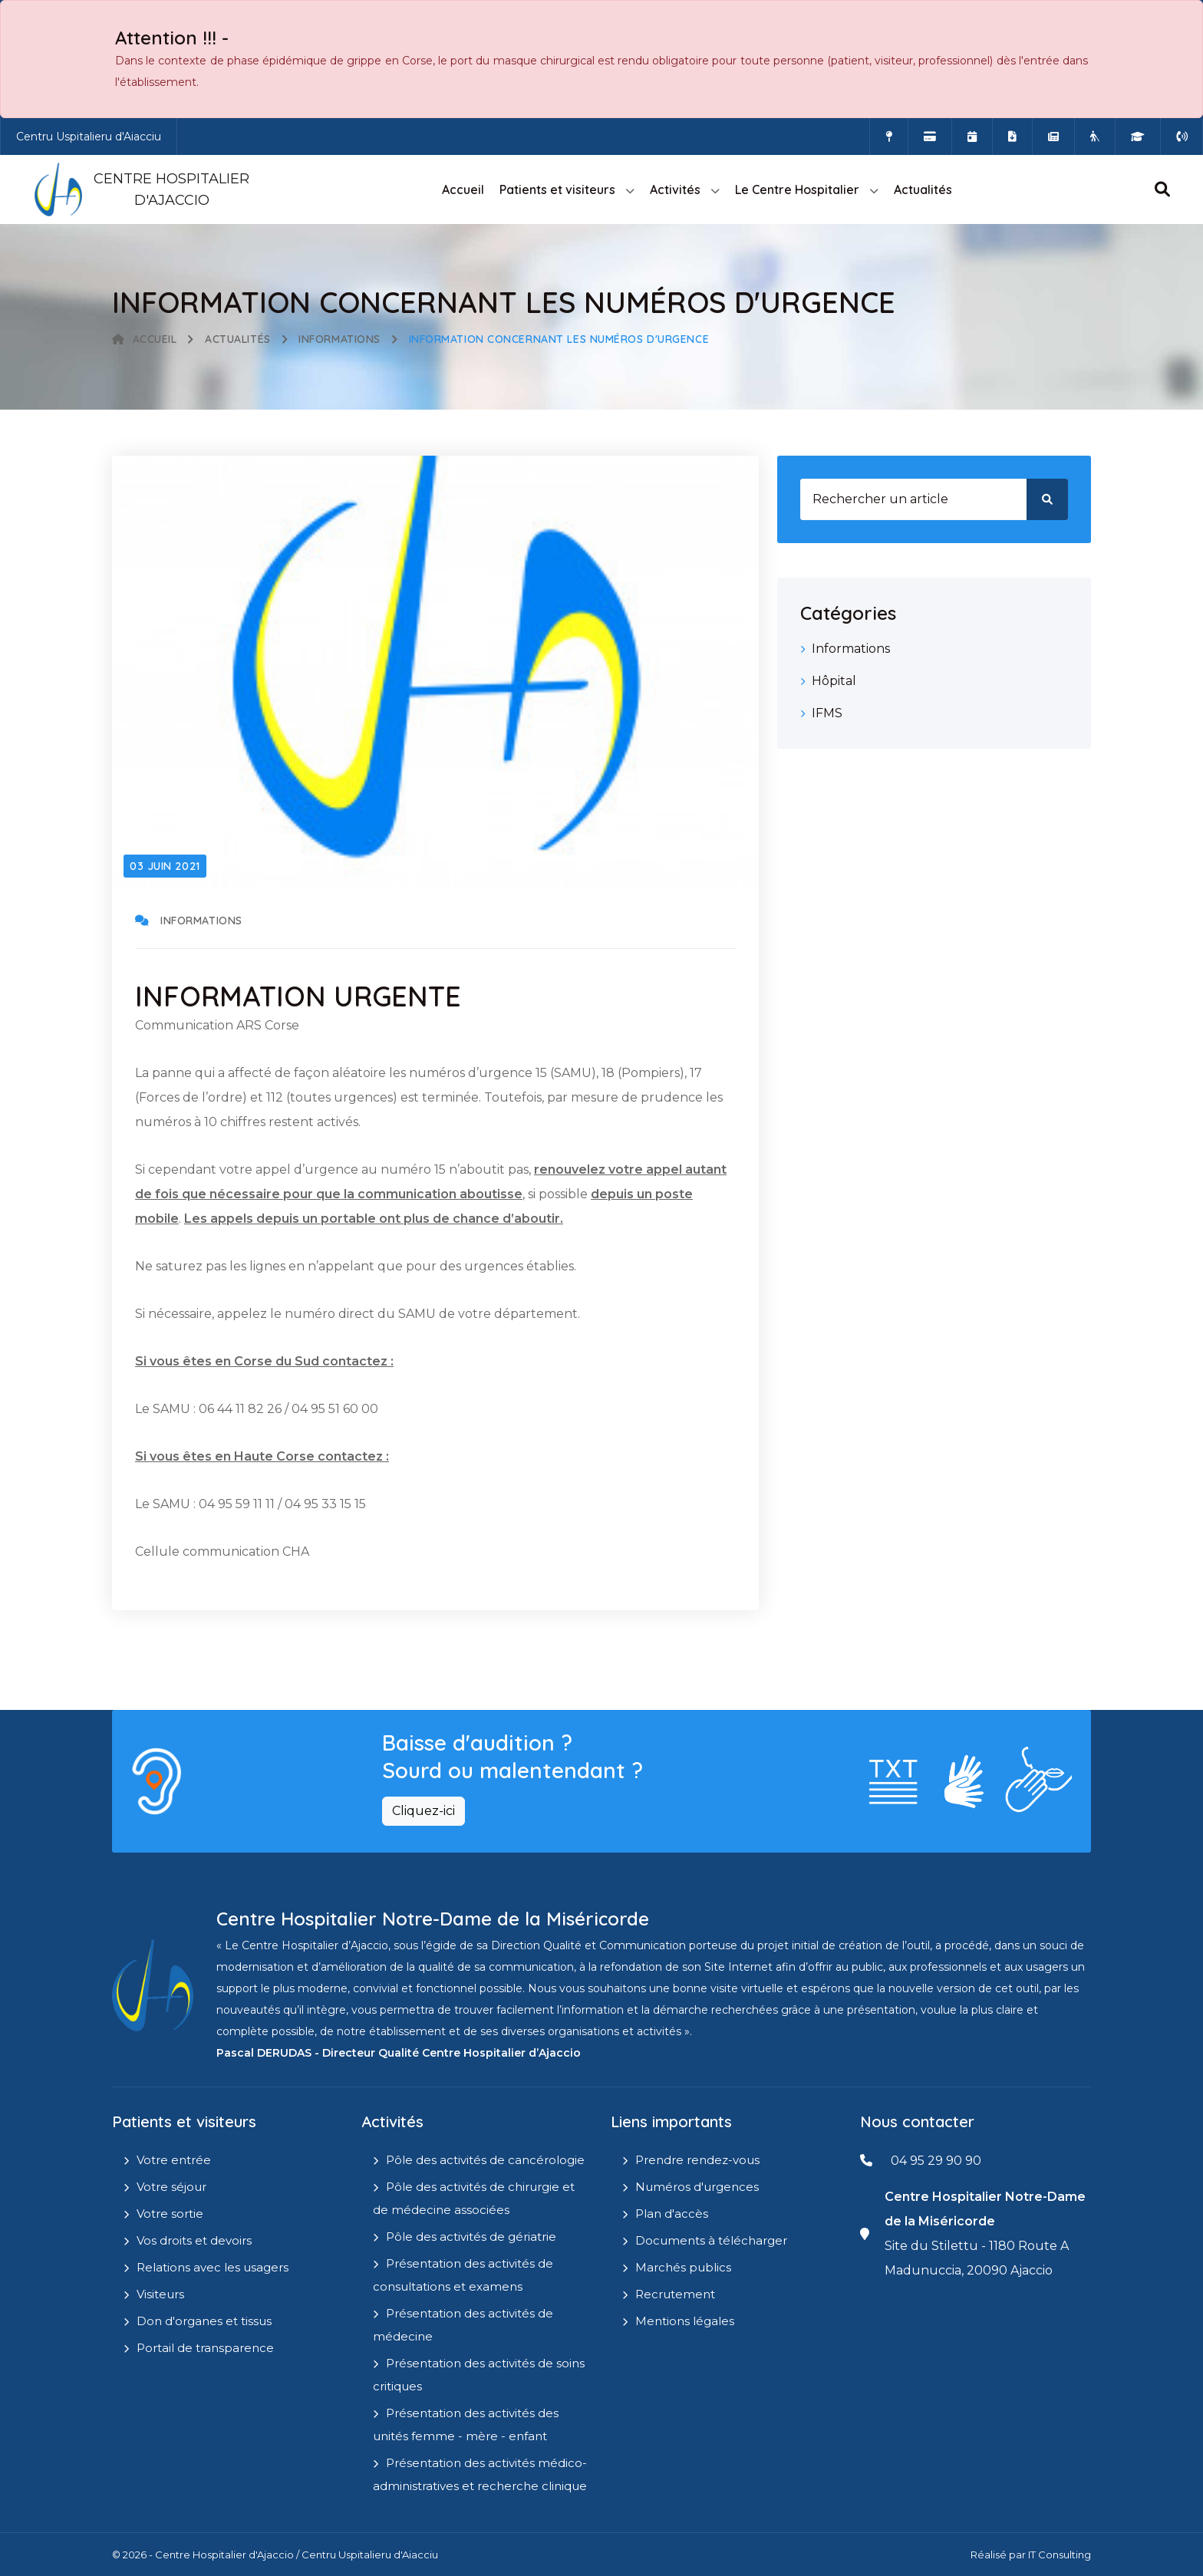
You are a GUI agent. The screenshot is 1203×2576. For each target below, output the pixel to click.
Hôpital (834, 681)
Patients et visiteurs (557, 189)
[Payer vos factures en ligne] (929, 136)
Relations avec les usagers (212, 2267)
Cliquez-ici (423, 1811)
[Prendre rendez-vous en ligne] (972, 136)
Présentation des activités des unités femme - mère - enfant (466, 2424)
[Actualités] (1053, 136)
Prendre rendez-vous (697, 2160)
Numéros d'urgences (697, 2186)
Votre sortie (170, 2213)
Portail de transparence (205, 2347)
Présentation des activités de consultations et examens (463, 2275)
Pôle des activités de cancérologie (485, 2160)
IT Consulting (1059, 2554)
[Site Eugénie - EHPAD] (1095, 136)
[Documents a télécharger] (1012, 136)
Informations (339, 339)
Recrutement (675, 2294)
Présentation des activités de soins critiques (479, 2374)
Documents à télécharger (711, 2240)
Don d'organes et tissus (204, 2321)
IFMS (827, 713)
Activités (675, 189)
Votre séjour (171, 2186)
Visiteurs (160, 2294)
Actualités (923, 189)
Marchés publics (683, 2267)
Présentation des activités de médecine (463, 2325)
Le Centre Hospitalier (797, 189)
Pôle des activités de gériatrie (471, 2236)
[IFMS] (1138, 136)
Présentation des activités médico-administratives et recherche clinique (480, 2474)
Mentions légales (684, 2321)
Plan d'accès (671, 2213)
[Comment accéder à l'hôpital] (889, 136)
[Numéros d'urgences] (1181, 136)
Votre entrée (174, 2160)
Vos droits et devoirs (194, 2240)
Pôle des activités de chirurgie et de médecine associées (474, 2198)
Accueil (463, 189)
